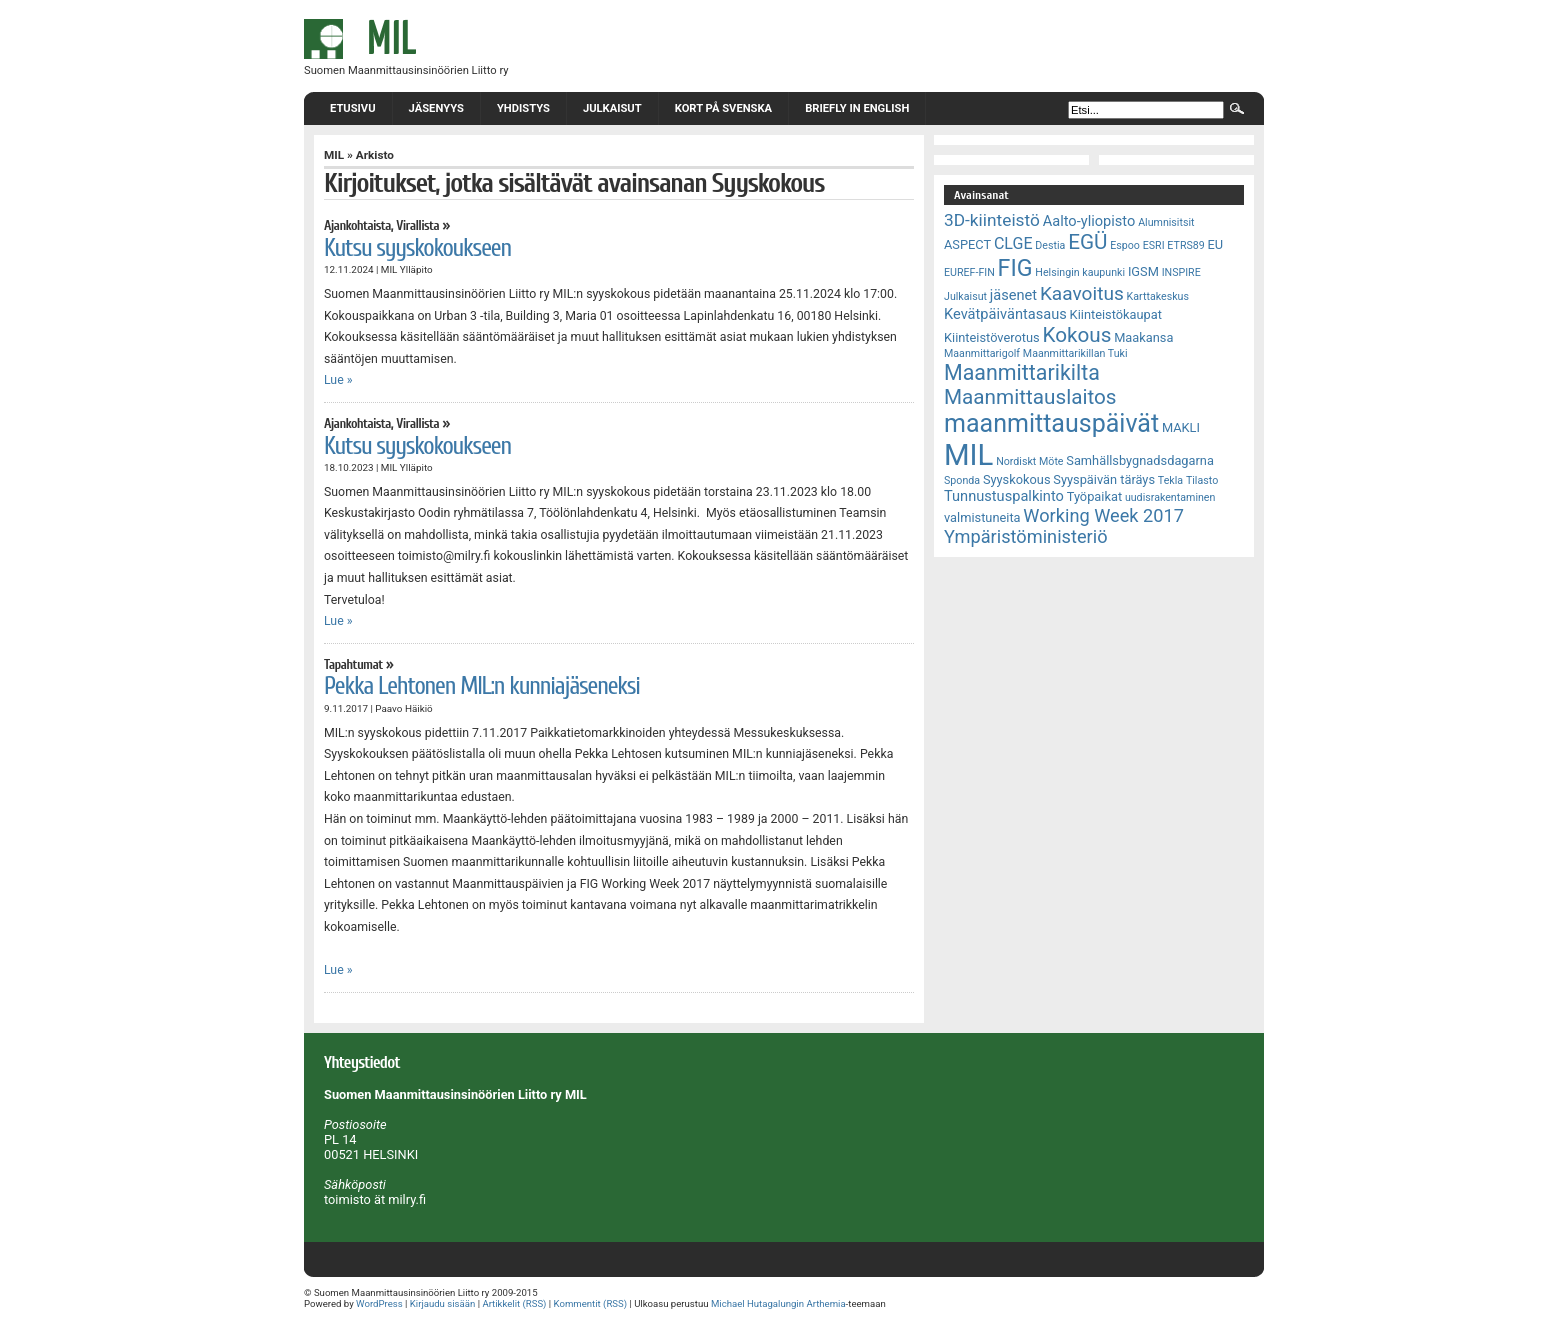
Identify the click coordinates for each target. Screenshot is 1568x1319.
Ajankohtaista (357, 226)
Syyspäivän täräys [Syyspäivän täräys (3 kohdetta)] (1104, 479)
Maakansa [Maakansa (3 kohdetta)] (1143, 337)
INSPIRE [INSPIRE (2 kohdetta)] (1181, 272)
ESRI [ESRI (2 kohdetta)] (1154, 245)
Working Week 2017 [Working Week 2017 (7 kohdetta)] (1103, 515)
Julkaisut (612, 108)
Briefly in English (857, 108)
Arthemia (825, 1303)
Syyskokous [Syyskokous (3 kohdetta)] (1017, 479)
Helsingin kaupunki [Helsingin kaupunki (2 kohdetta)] (1080, 272)
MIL (334, 155)
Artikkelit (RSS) (514, 1303)
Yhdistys (523, 108)
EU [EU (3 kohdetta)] (1216, 244)
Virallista (417, 226)
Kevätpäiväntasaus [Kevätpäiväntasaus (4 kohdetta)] (1005, 314)
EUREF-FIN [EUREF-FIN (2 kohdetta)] (969, 272)
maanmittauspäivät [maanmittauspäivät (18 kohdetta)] (1051, 423)
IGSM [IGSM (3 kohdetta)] (1143, 271)
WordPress (379, 1303)
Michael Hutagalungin (757, 1303)
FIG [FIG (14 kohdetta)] (1015, 268)
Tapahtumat (353, 665)
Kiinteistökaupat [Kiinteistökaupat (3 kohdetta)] (1116, 314)
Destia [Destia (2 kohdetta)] (1050, 245)
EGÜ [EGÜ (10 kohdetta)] (1087, 242)
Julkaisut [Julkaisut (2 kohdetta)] (965, 296)
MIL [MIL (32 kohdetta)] (968, 455)
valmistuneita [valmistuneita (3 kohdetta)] (982, 517)
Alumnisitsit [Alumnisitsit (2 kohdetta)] (1166, 222)
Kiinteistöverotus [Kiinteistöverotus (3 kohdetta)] (992, 337)
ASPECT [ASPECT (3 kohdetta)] (967, 244)
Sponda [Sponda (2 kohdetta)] (962, 480)
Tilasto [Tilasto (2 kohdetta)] (1202, 480)
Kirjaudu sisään (442, 1303)
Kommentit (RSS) (591, 1303)
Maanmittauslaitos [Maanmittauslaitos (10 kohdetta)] (1030, 397)
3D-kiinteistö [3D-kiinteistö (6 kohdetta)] (992, 220)
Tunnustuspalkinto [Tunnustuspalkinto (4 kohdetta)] (1004, 496)
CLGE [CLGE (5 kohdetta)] (1013, 243)
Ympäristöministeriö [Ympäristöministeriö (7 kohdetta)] (1026, 536)
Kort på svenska (723, 108)
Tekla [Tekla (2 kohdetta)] (1170, 480)
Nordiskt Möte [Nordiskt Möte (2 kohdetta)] (1029, 461)
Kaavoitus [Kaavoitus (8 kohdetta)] (1082, 293)
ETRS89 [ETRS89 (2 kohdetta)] (1185, 245)
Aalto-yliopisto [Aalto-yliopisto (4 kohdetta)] (1089, 221)
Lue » (338, 380)
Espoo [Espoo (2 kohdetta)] (1125, 245)
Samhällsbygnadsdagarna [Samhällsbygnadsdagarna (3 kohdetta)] (1140, 460)
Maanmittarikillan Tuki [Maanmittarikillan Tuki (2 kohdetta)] (1075, 353)
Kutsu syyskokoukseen (417, 248)
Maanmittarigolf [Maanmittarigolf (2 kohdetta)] (982, 353)
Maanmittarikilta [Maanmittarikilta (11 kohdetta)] (1022, 372)
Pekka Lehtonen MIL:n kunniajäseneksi (482, 686)
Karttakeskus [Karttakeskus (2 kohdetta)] (1158, 296)
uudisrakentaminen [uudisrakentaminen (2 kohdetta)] (1170, 497)
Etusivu (353, 108)
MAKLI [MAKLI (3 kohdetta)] (1181, 427)
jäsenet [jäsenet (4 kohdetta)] (1013, 295)
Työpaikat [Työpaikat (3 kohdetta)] (1094, 496)
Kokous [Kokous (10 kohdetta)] (1076, 335)
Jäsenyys (436, 108)
